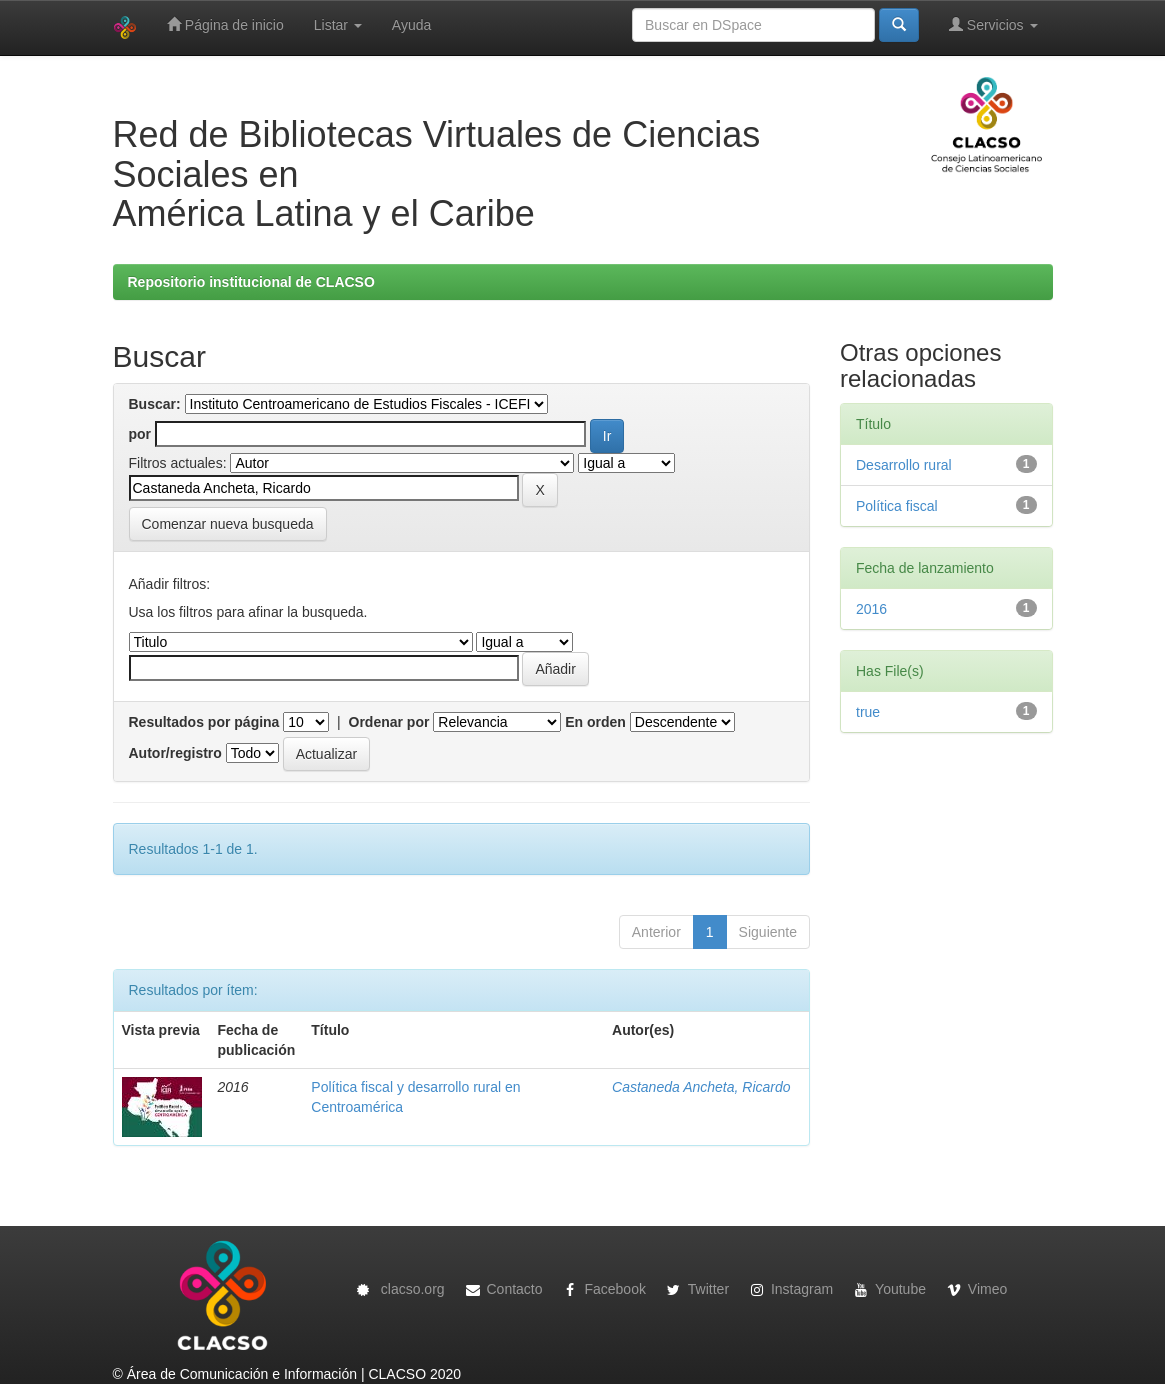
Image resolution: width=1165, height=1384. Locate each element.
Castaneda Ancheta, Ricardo (701, 1087)
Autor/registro (175, 753)
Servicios (993, 24)
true (868, 712)
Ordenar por (389, 722)
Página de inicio (225, 24)
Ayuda (411, 25)
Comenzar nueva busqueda (228, 524)
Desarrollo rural (904, 465)
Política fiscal (897, 506)
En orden (595, 722)
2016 (871, 609)
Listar (338, 25)
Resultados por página (204, 722)
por (140, 434)
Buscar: (155, 404)
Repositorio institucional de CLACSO (251, 282)
